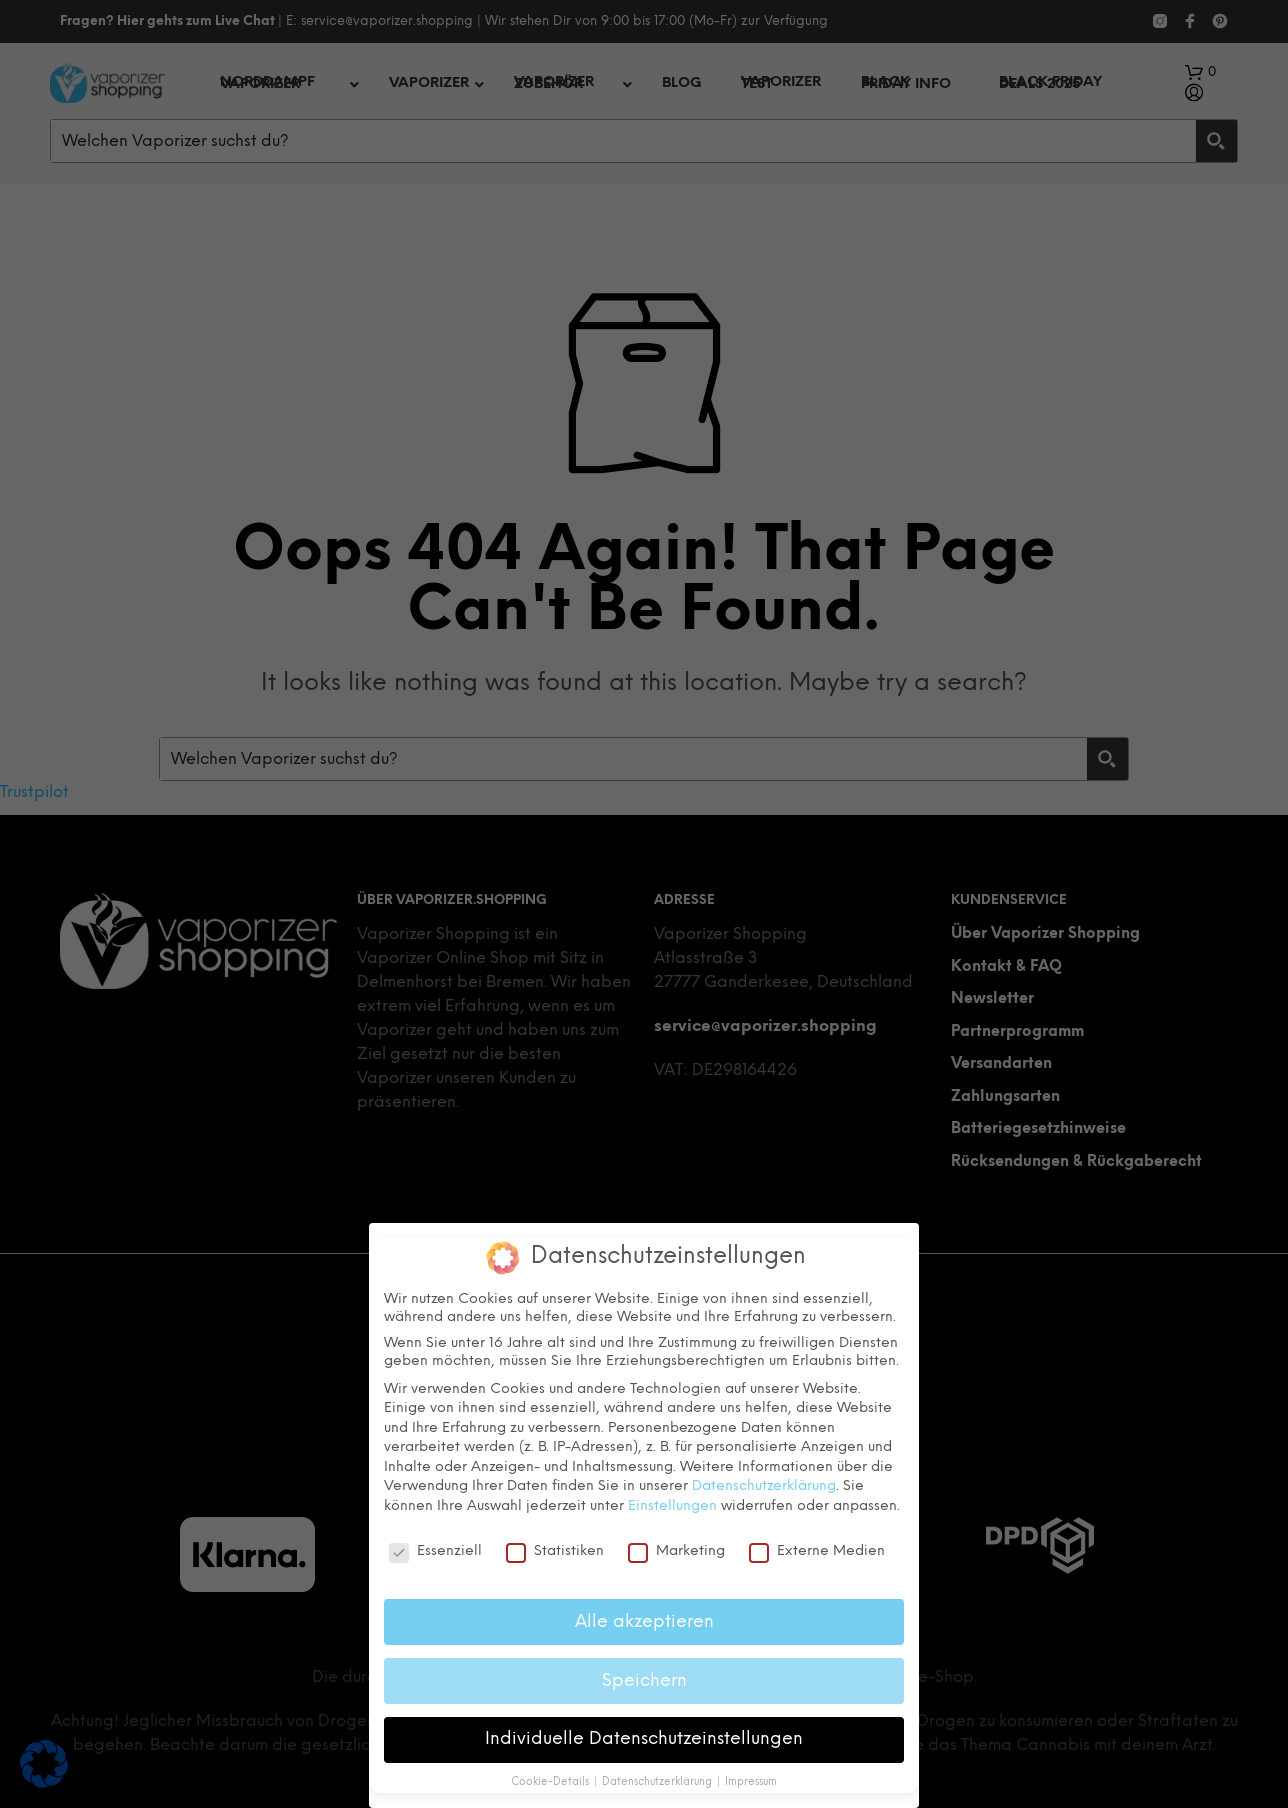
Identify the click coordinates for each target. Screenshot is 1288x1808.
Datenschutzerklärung (764, 1486)
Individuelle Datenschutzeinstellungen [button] (644, 1739)
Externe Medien (817, 1552)
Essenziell (435, 1552)
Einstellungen (672, 1506)
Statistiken (555, 1552)
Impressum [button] (751, 1782)
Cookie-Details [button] (551, 1782)
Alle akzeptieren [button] (644, 1622)
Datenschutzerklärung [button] (658, 1782)
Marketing (676, 1552)
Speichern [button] (644, 1681)
